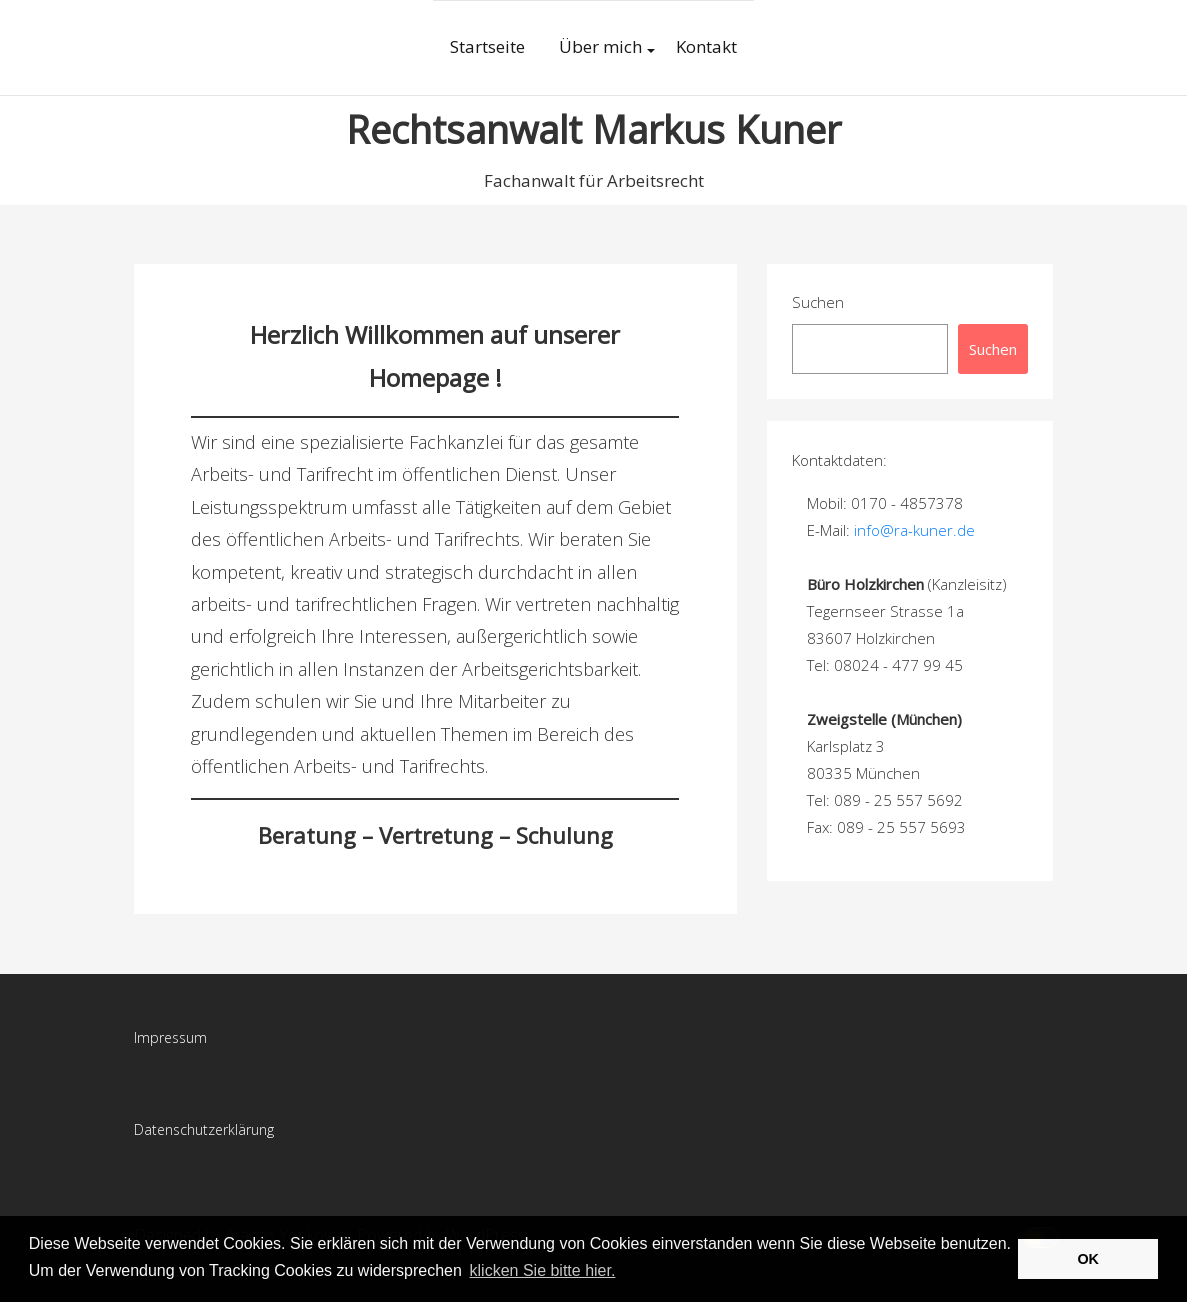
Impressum (170, 1037)
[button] (626, 1272)
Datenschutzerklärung (204, 1129)
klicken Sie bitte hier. (543, 1270)
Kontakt (706, 46)
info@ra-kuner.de (914, 530)
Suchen (818, 302)
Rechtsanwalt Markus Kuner (593, 129)
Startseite (487, 46)
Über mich (600, 46)
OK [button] (1088, 1259)
